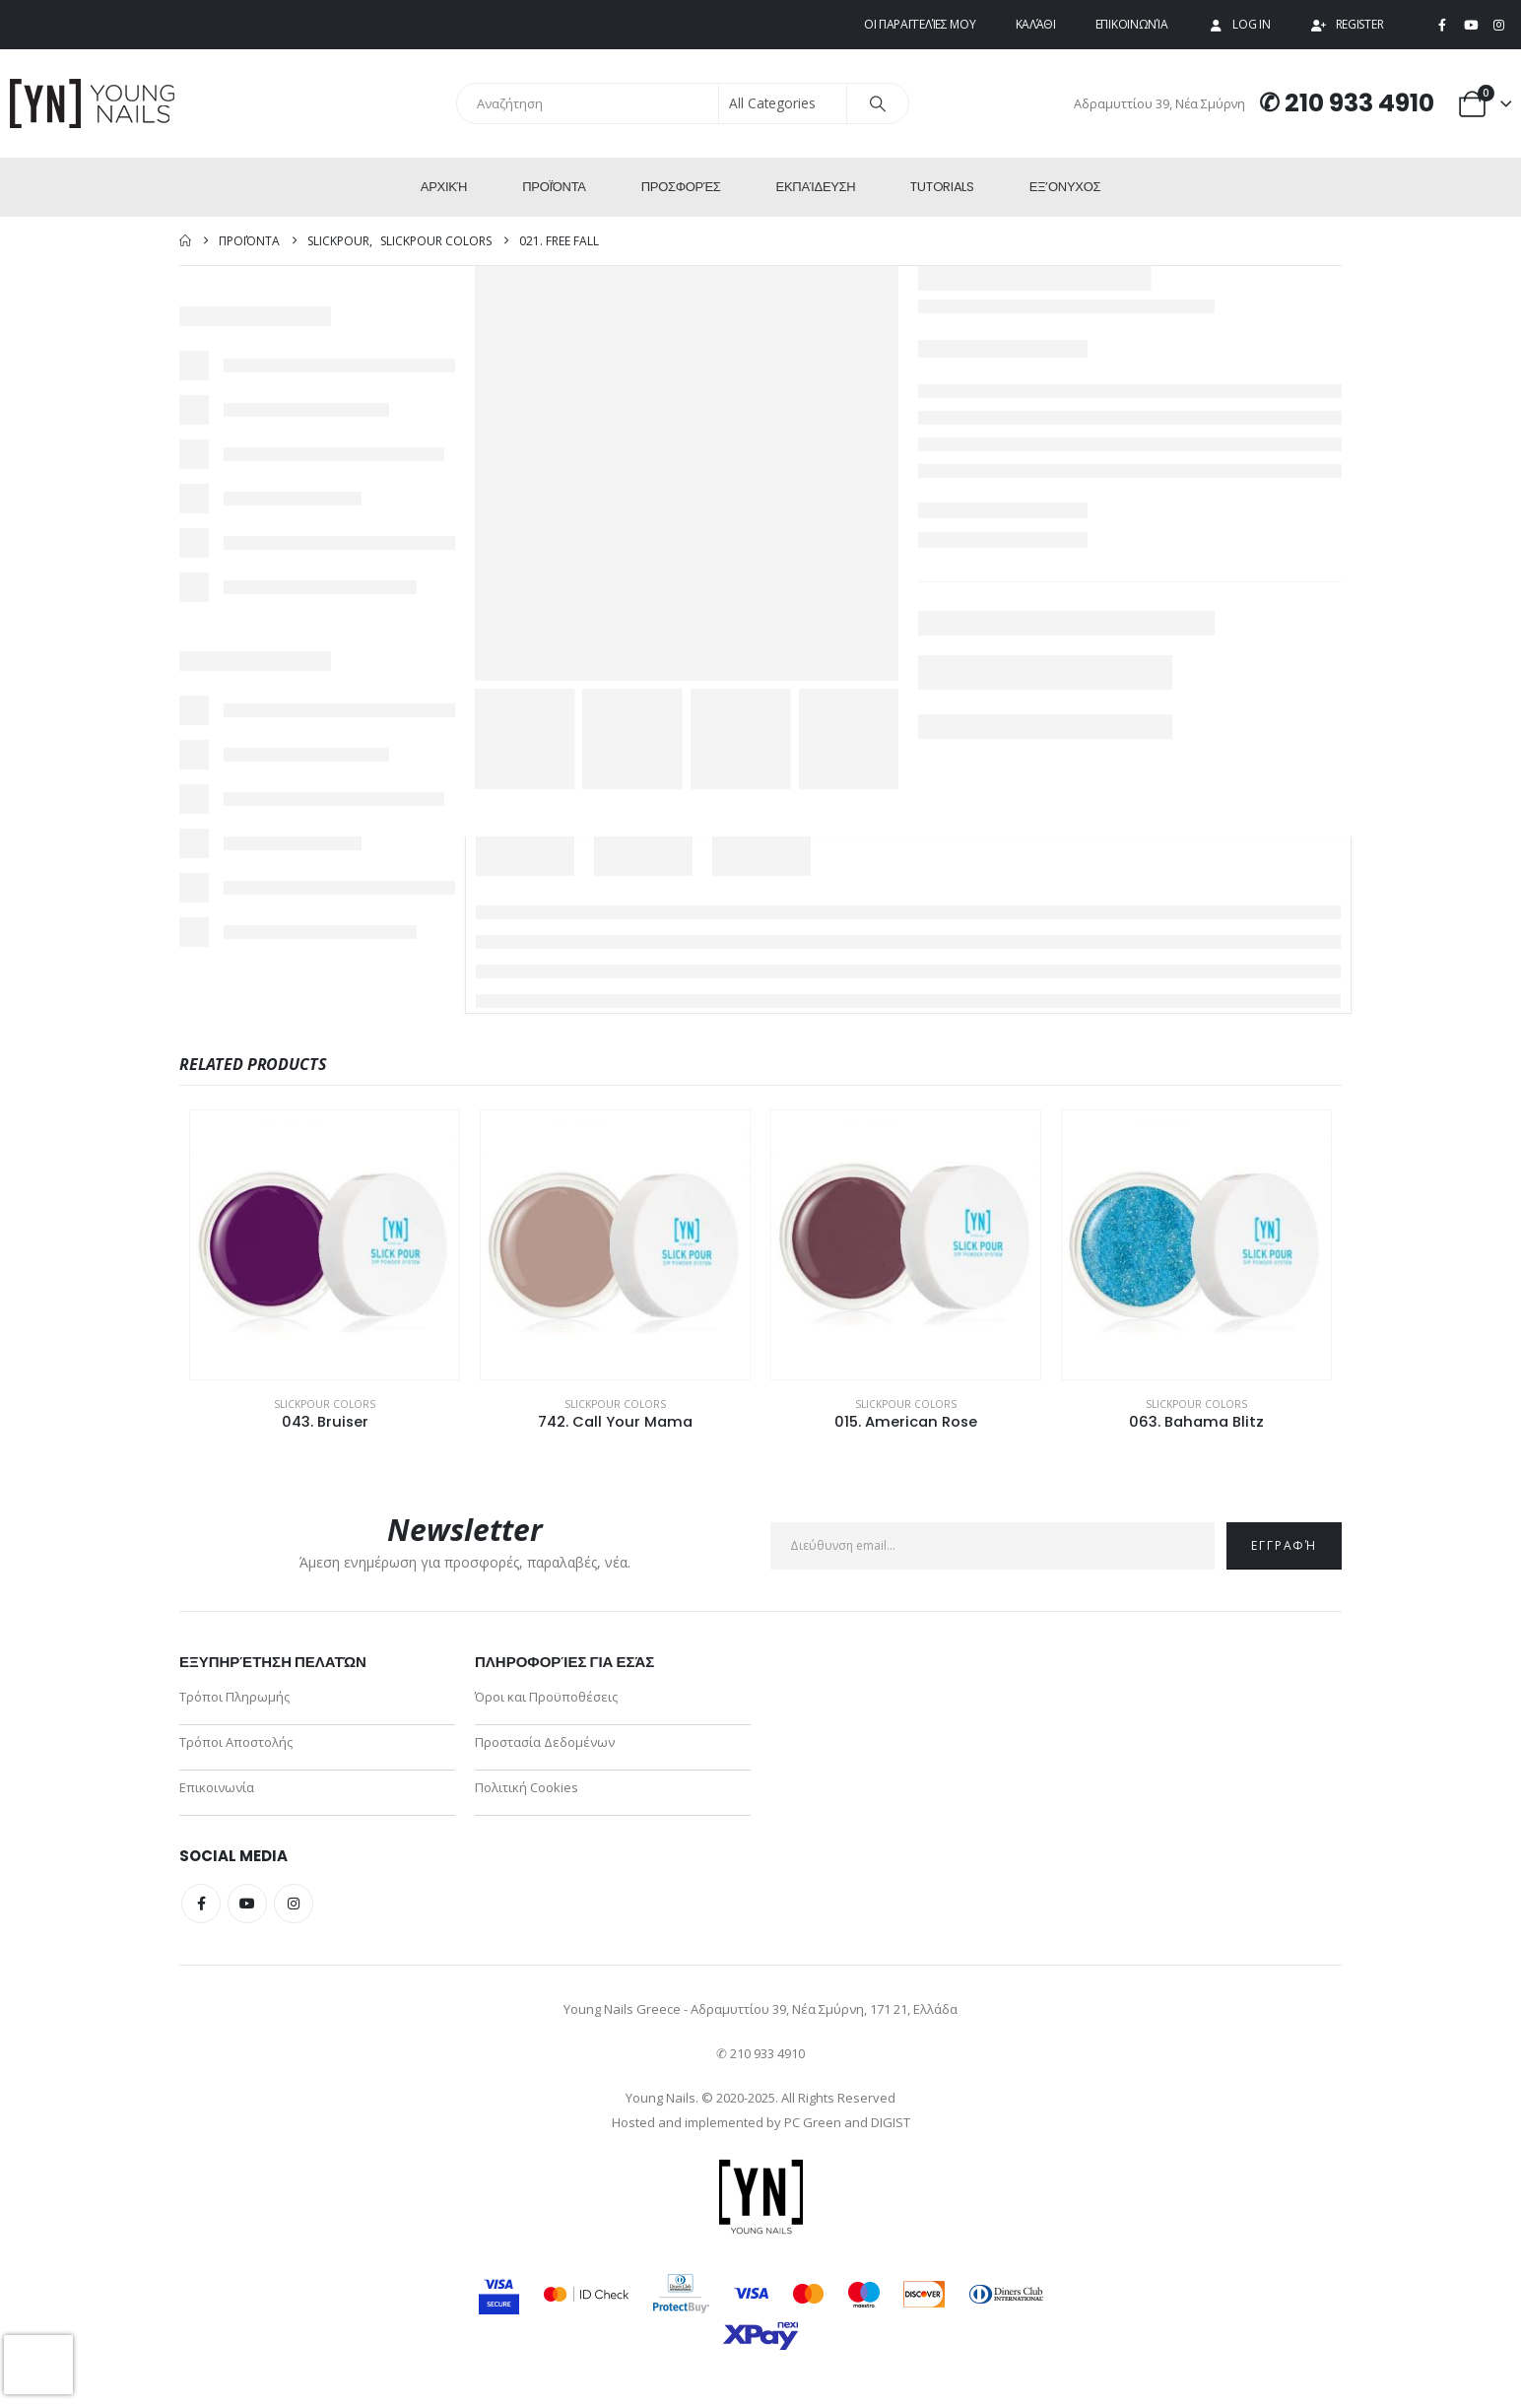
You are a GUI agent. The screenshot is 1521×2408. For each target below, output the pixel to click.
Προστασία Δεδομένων (545, 1742)
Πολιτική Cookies (526, 1787)
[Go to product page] (324, 1244)
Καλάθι (1036, 24)
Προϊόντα (554, 186)
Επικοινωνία (1131, 24)
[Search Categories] (783, 103)
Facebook (201, 1903)
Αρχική (444, 186)
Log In (1238, 24)
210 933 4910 (1359, 103)
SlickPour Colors (324, 1404)
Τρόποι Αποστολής (236, 1742)
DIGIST (890, 2122)
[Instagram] (1498, 25)
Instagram (293, 1903)
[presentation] (38, 2364)
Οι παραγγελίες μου (920, 24)
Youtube (247, 1903)
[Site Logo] (93, 103)
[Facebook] (1442, 25)
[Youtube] (1471, 25)
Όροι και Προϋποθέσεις (546, 1697)
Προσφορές (681, 186)
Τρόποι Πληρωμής (234, 1697)
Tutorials (941, 186)
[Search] (877, 103)
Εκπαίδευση (816, 186)
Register (1347, 24)
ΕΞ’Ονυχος (1064, 186)
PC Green (812, 2122)
